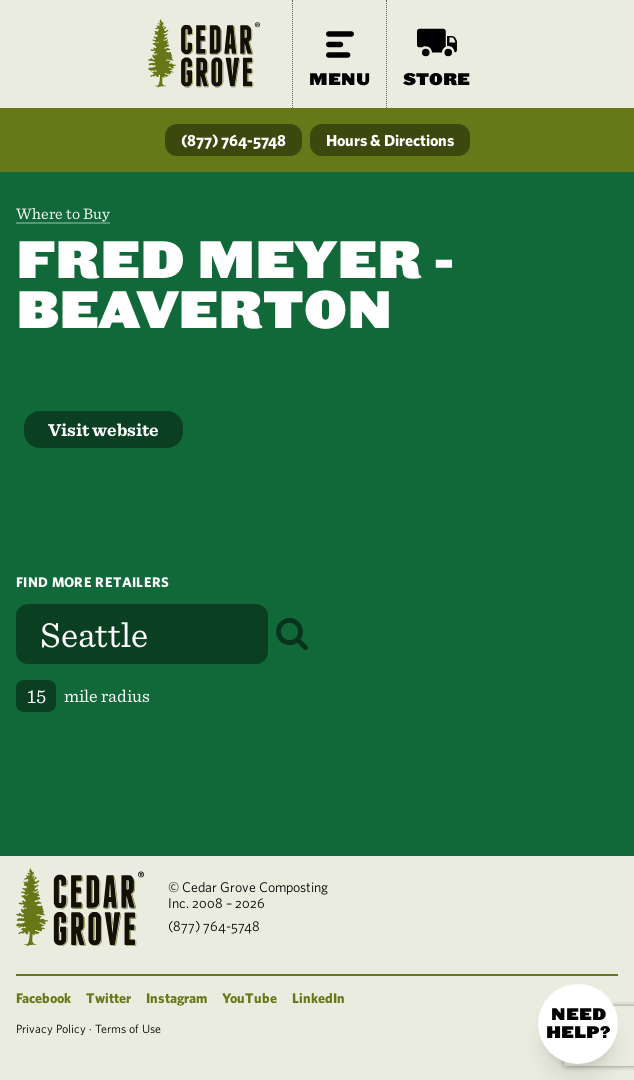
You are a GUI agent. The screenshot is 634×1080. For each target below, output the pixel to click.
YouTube (249, 998)
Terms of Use (128, 1028)
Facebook (43, 998)
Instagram (176, 998)
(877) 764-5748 (233, 140)
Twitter (108, 998)
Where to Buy (63, 213)
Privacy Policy (51, 1028)
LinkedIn (318, 998)
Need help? (578, 1023)
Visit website (103, 429)
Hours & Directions (390, 140)
